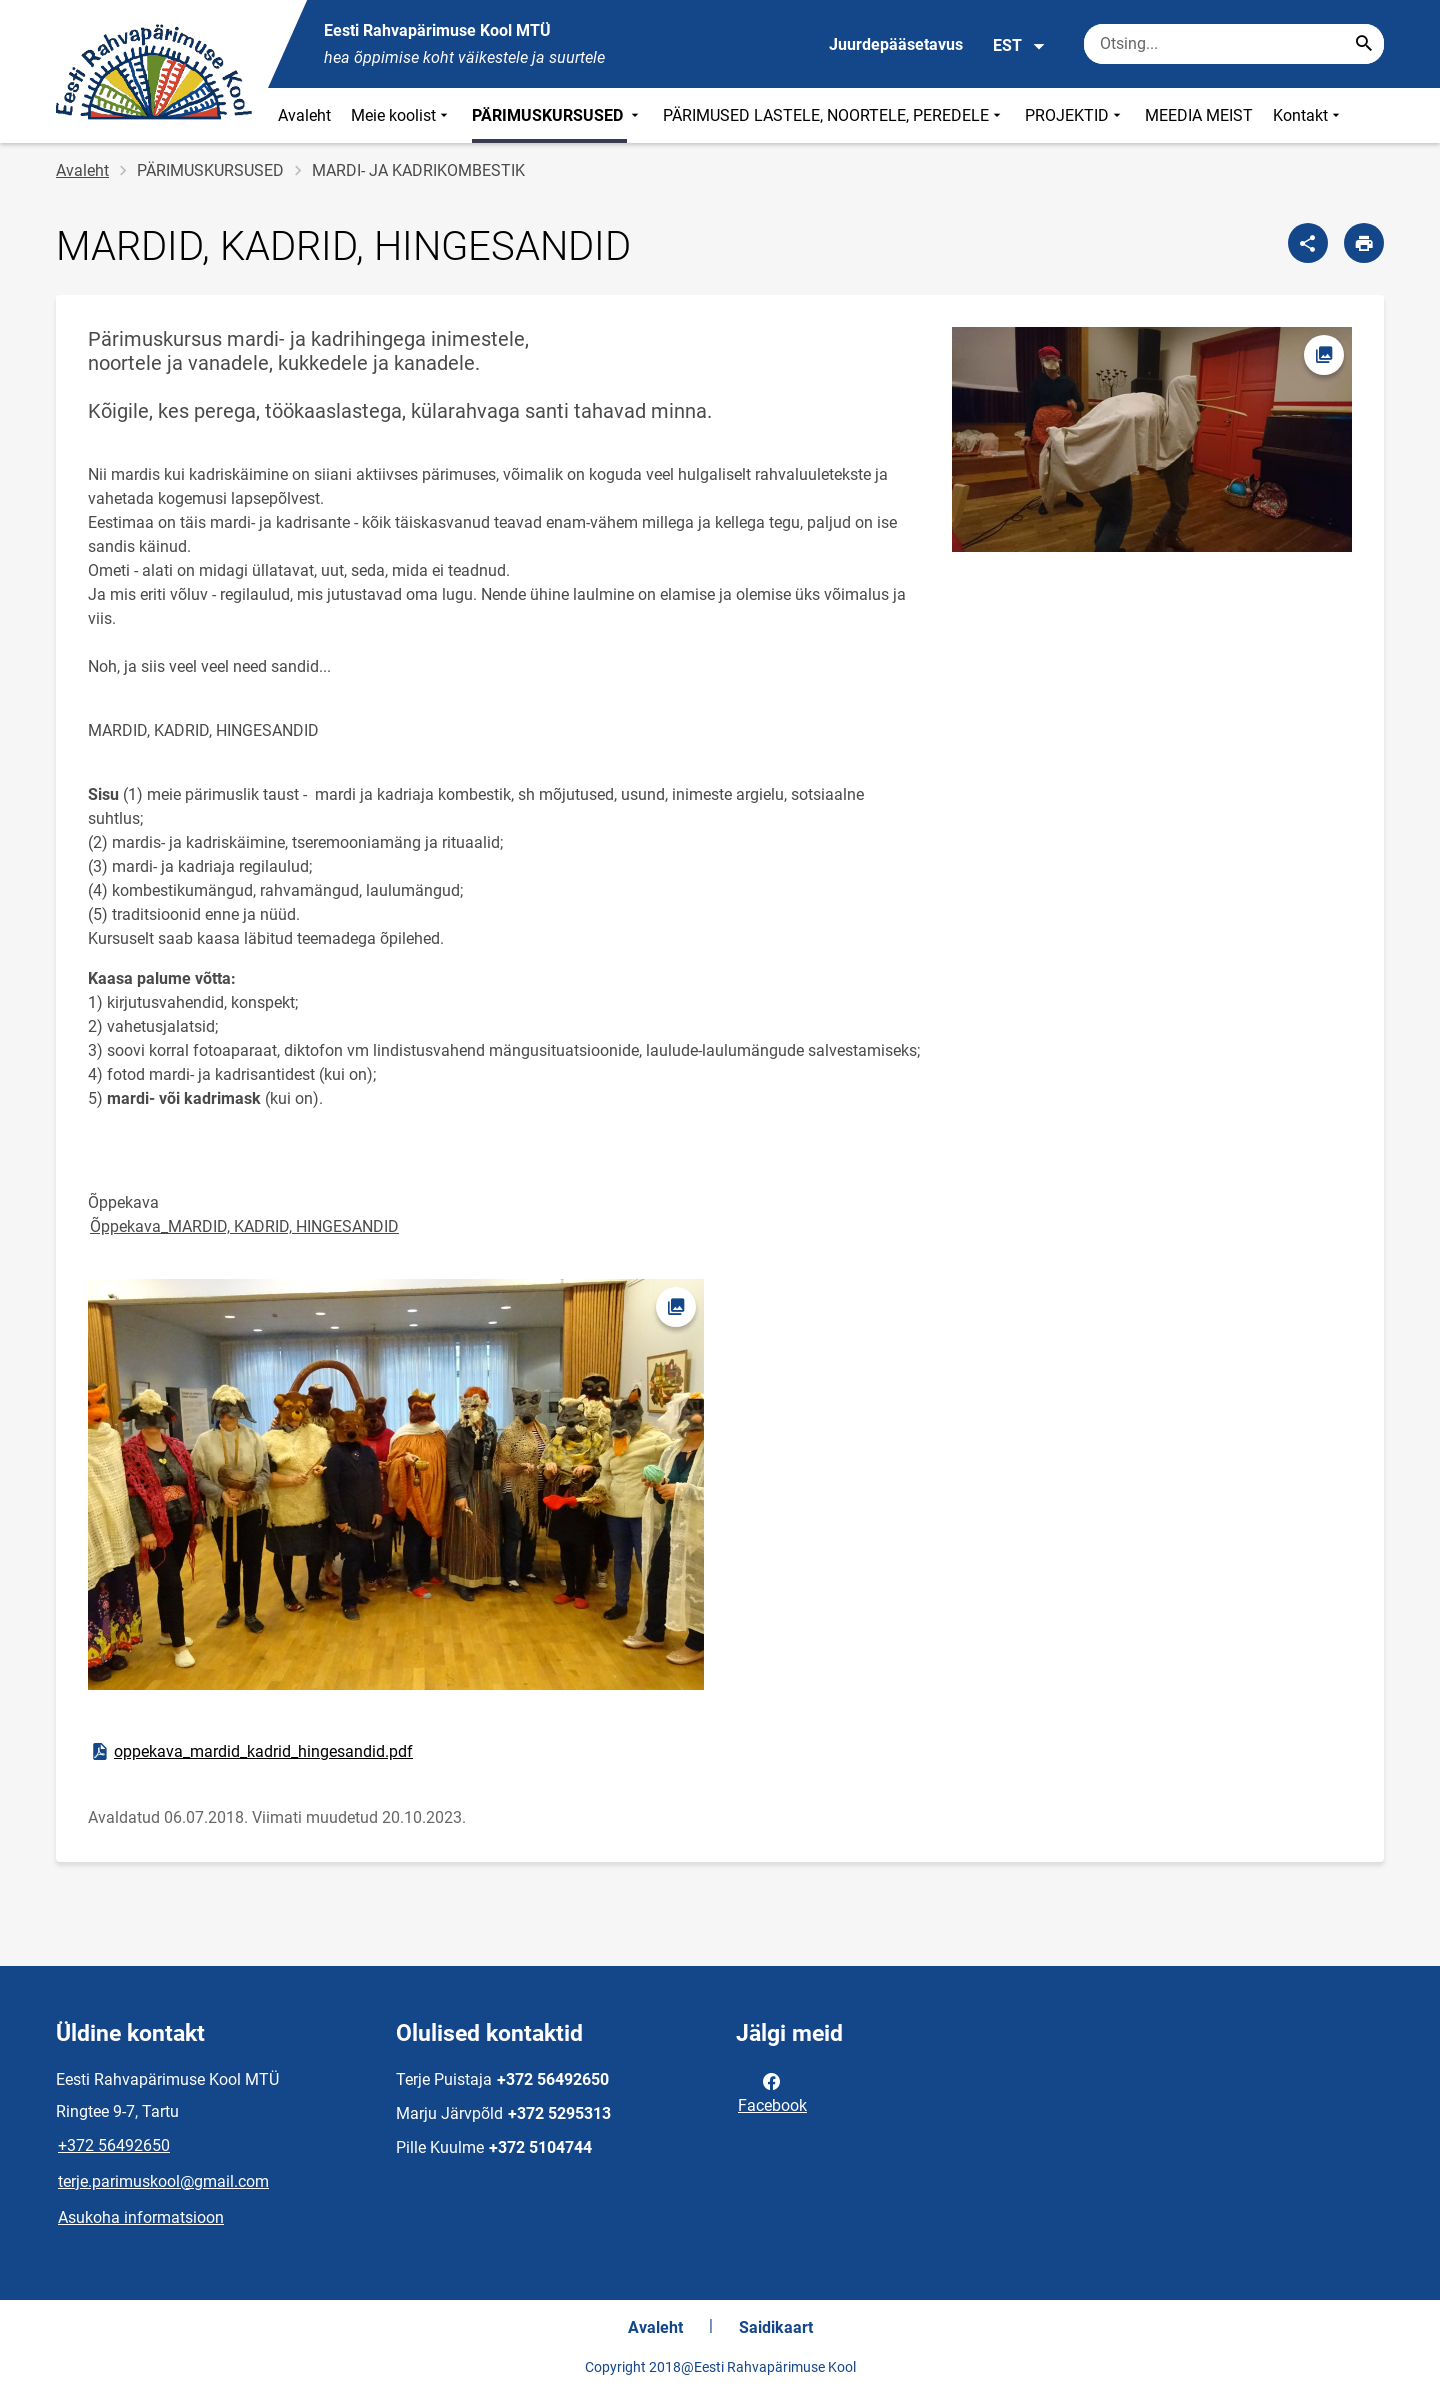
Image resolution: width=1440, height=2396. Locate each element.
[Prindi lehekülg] (1364, 243)
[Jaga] (1308, 243)
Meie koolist (401, 115)
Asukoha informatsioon (141, 2217)
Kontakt (1308, 115)
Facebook (772, 2092)
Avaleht (304, 115)
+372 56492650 (114, 2145)
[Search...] (1364, 44)
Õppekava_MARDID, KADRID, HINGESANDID (244, 1226)
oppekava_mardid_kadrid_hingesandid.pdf (251, 1752)
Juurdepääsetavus (896, 44)
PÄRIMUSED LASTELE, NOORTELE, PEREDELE (834, 115)
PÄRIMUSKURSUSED (557, 115)
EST (1019, 46)
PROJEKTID (1075, 115)
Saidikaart (776, 2327)
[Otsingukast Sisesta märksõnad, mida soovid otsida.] (1234, 44)
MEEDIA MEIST (1199, 115)
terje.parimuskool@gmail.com (163, 2181)
